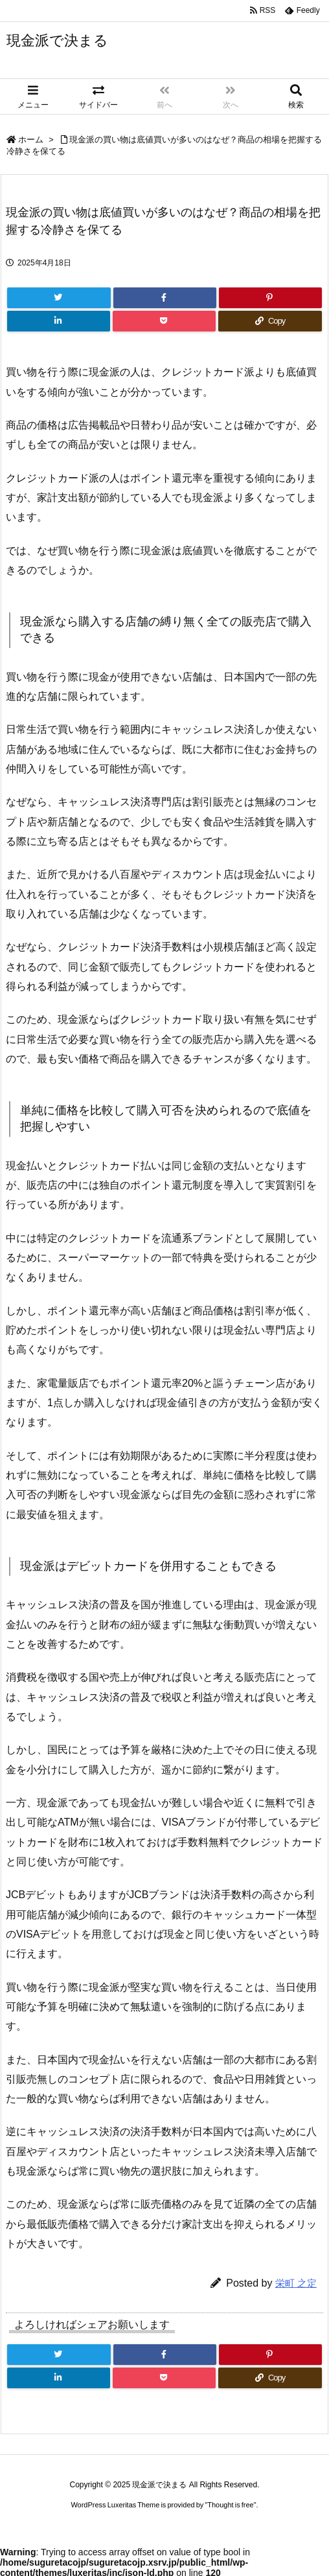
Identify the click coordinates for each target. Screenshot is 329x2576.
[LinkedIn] (58, 321)
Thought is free (230, 2505)
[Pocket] (164, 321)
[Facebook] (164, 297)
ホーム (30, 139)
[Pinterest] (270, 297)
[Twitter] (59, 297)
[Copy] (270, 321)
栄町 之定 (296, 2283)
